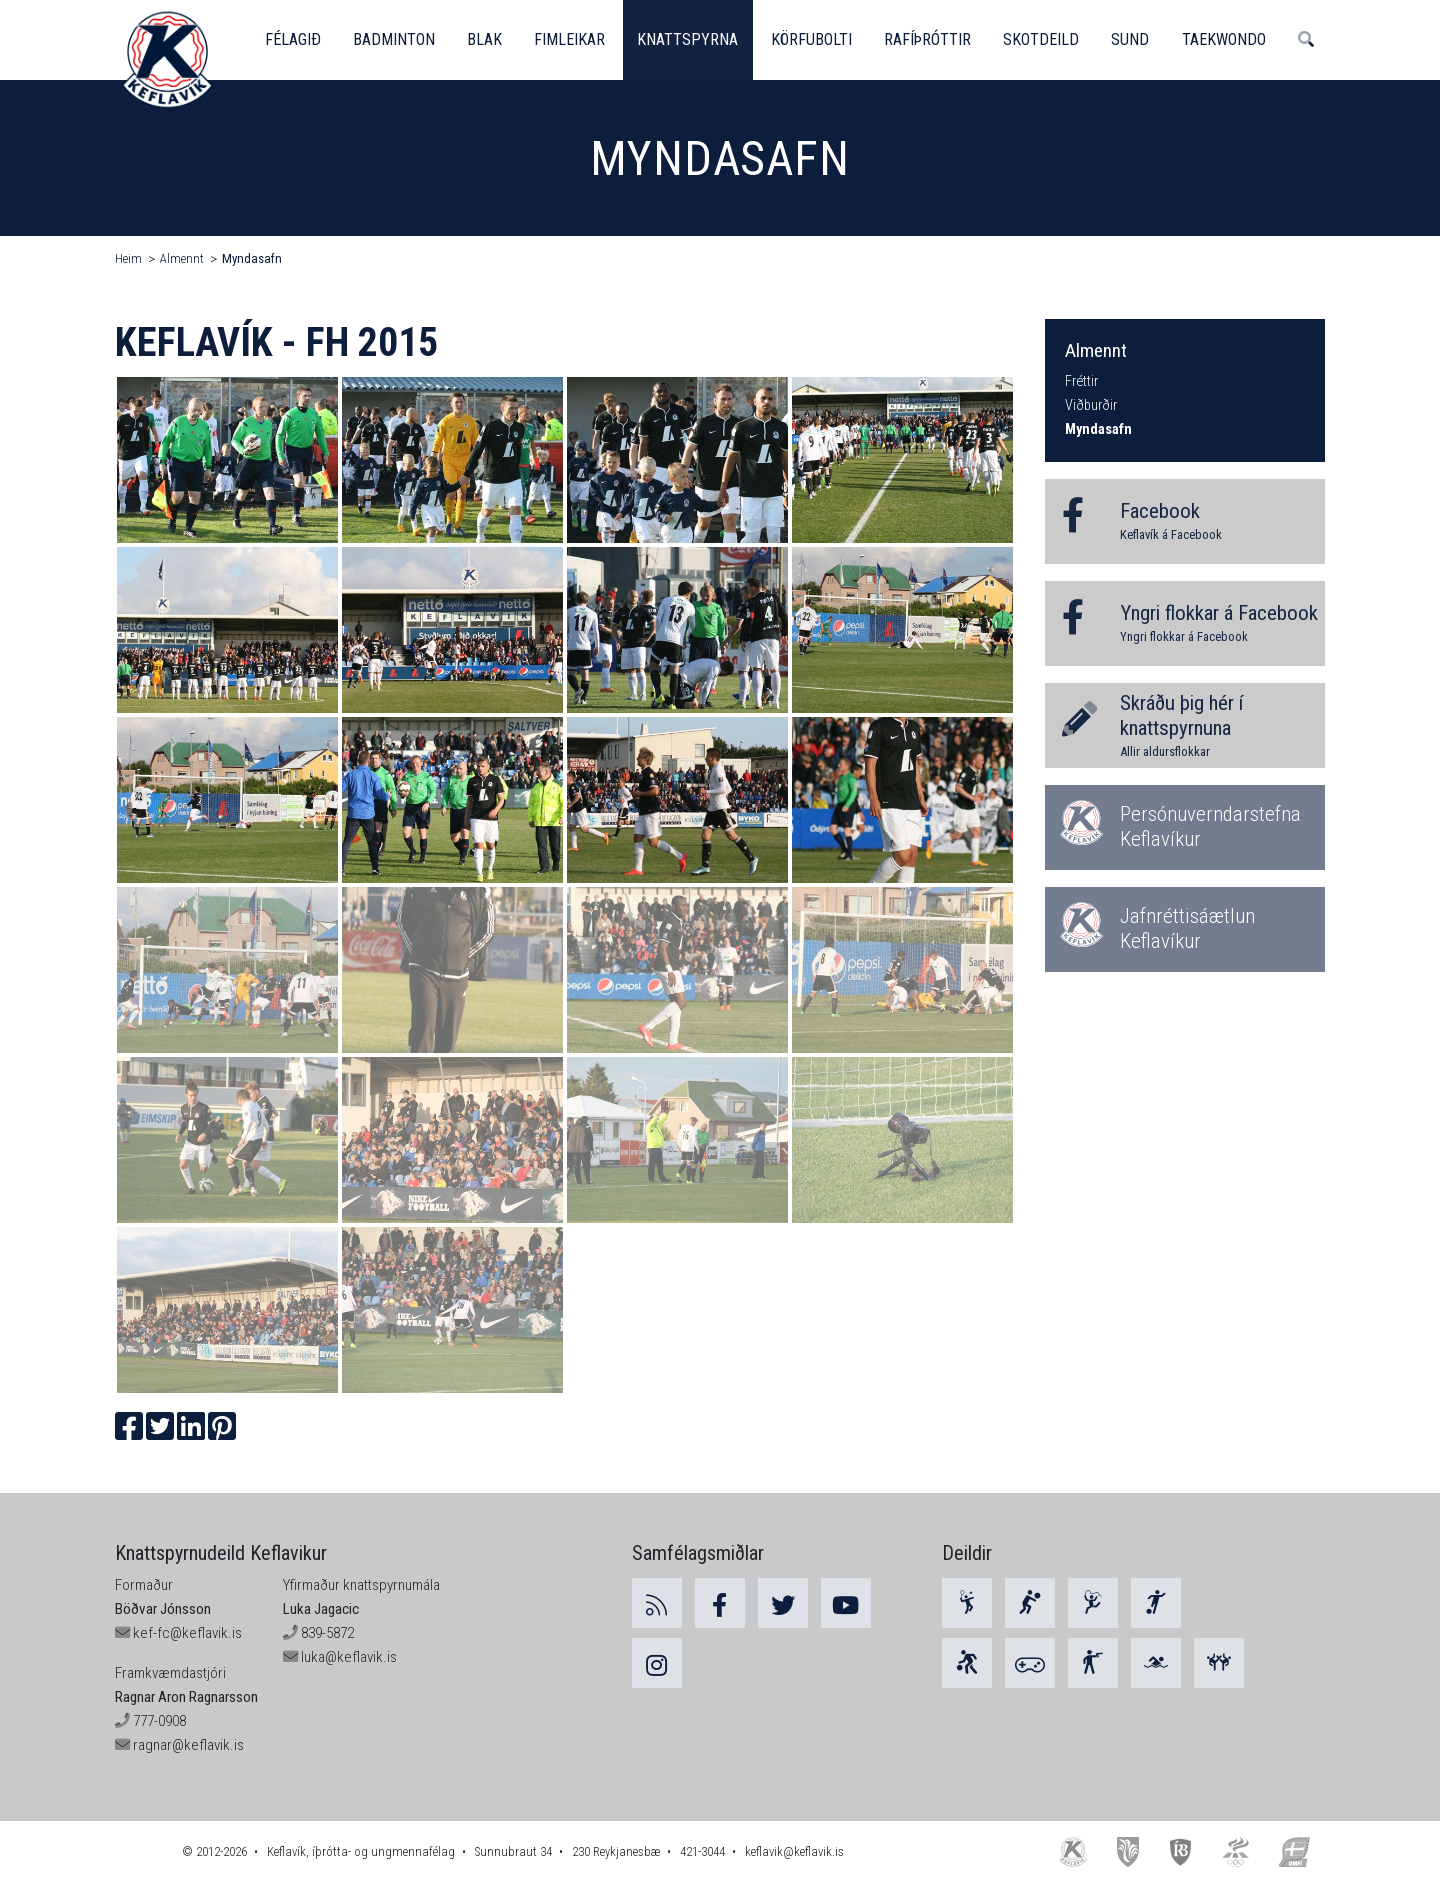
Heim (128, 258)
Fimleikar (572, 39)
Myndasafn (252, 258)
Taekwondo (1231, 39)
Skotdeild (1047, 39)
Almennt (182, 258)
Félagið (293, 39)
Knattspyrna (691, 39)
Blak (486, 39)
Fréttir (1081, 381)
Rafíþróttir (932, 39)
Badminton (395, 39)
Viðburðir (1091, 405)
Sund (1137, 39)
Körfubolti (815, 39)
